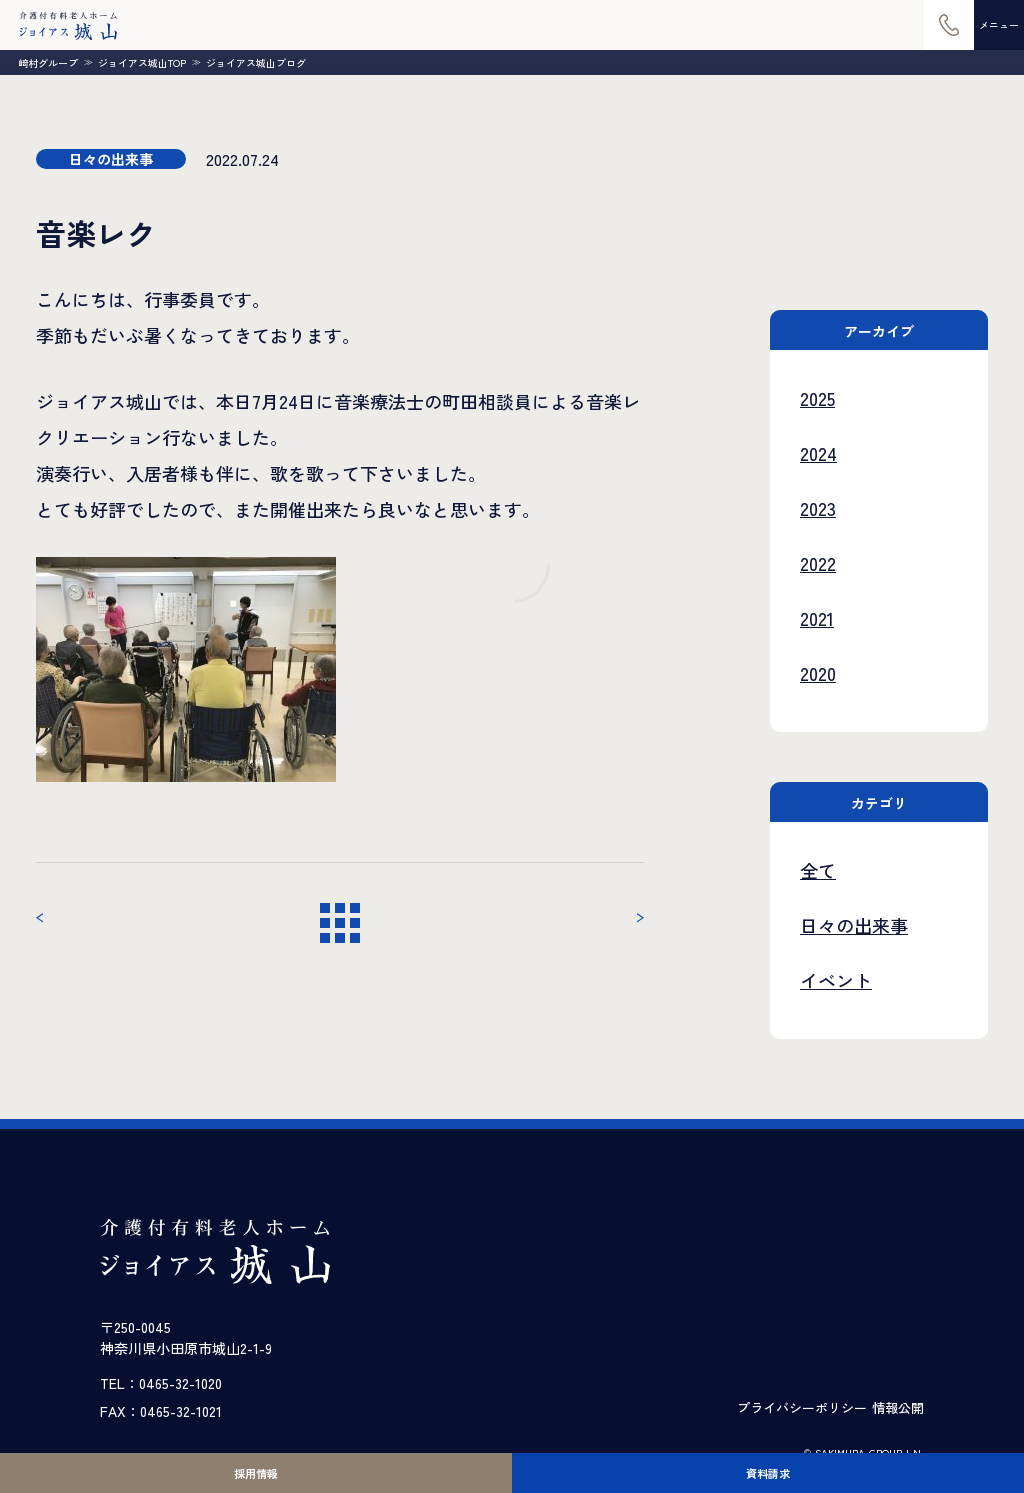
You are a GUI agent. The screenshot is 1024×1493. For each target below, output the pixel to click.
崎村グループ (48, 63)
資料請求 (768, 1473)
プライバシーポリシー (802, 1407)
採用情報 (256, 1473)
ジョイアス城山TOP (142, 63)
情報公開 (898, 1407)
